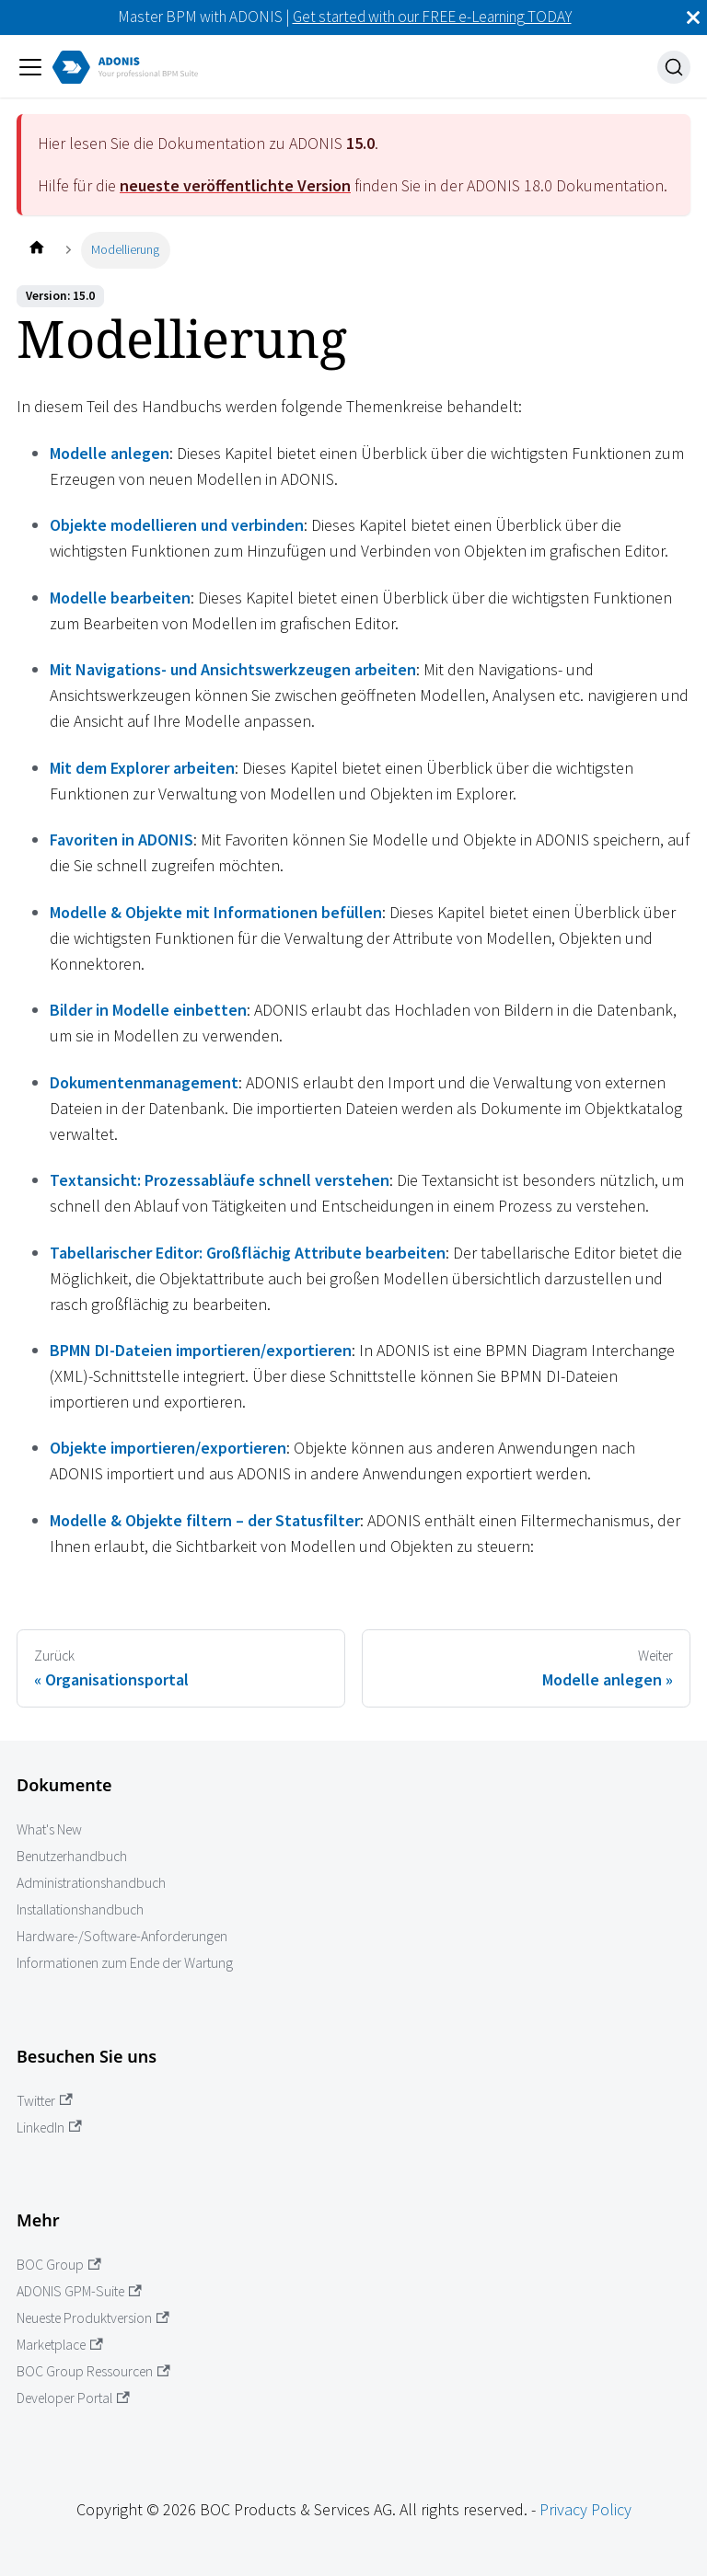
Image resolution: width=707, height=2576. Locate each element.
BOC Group (59, 2264)
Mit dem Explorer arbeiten (142, 767)
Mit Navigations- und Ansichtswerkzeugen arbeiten (233, 669)
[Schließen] (693, 17)
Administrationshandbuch (91, 1883)
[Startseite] (36, 250)
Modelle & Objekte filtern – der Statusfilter (205, 1520)
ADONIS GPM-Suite (79, 2291)
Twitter (45, 2101)
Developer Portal (73, 2398)
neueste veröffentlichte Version (235, 185)
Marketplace (60, 2344)
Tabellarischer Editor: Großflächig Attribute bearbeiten (248, 1252)
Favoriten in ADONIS (121, 839)
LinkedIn (49, 2127)
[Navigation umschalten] (30, 67)
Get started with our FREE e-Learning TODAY (432, 16)
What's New (49, 1829)
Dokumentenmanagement (144, 1082)
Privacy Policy (585, 2509)
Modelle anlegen (109, 453)
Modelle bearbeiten (120, 597)
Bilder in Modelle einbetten (148, 1009)
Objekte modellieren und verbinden (177, 524)
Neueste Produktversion (93, 2318)
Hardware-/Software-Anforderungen (122, 1936)
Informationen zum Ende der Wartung (125, 1963)
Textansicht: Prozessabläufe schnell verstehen (219, 1179)
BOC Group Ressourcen (93, 2371)
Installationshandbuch (80, 1909)
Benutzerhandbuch (72, 1856)
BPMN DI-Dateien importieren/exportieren (201, 1350)
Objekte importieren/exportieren (168, 1447)
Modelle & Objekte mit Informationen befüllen (216, 912)
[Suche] (673, 67)
